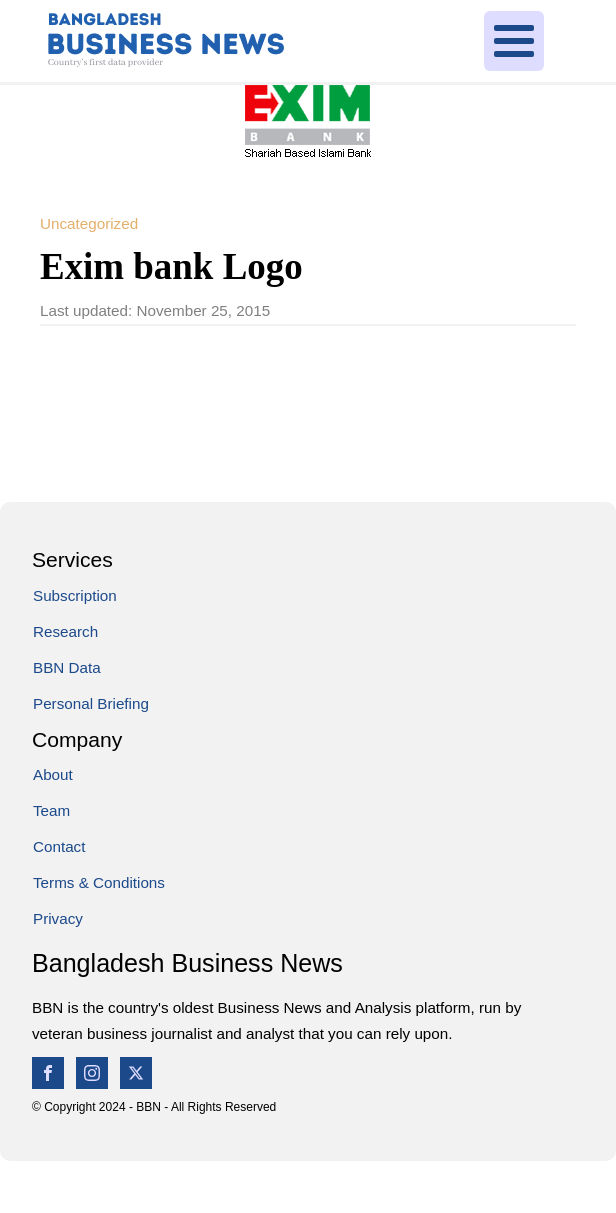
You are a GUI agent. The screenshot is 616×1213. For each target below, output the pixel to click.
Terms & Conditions (99, 882)
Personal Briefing (91, 703)
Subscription (75, 595)
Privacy (58, 918)
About (53, 774)
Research (65, 631)
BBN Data (67, 667)
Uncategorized (89, 223)
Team (51, 810)
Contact (59, 846)
